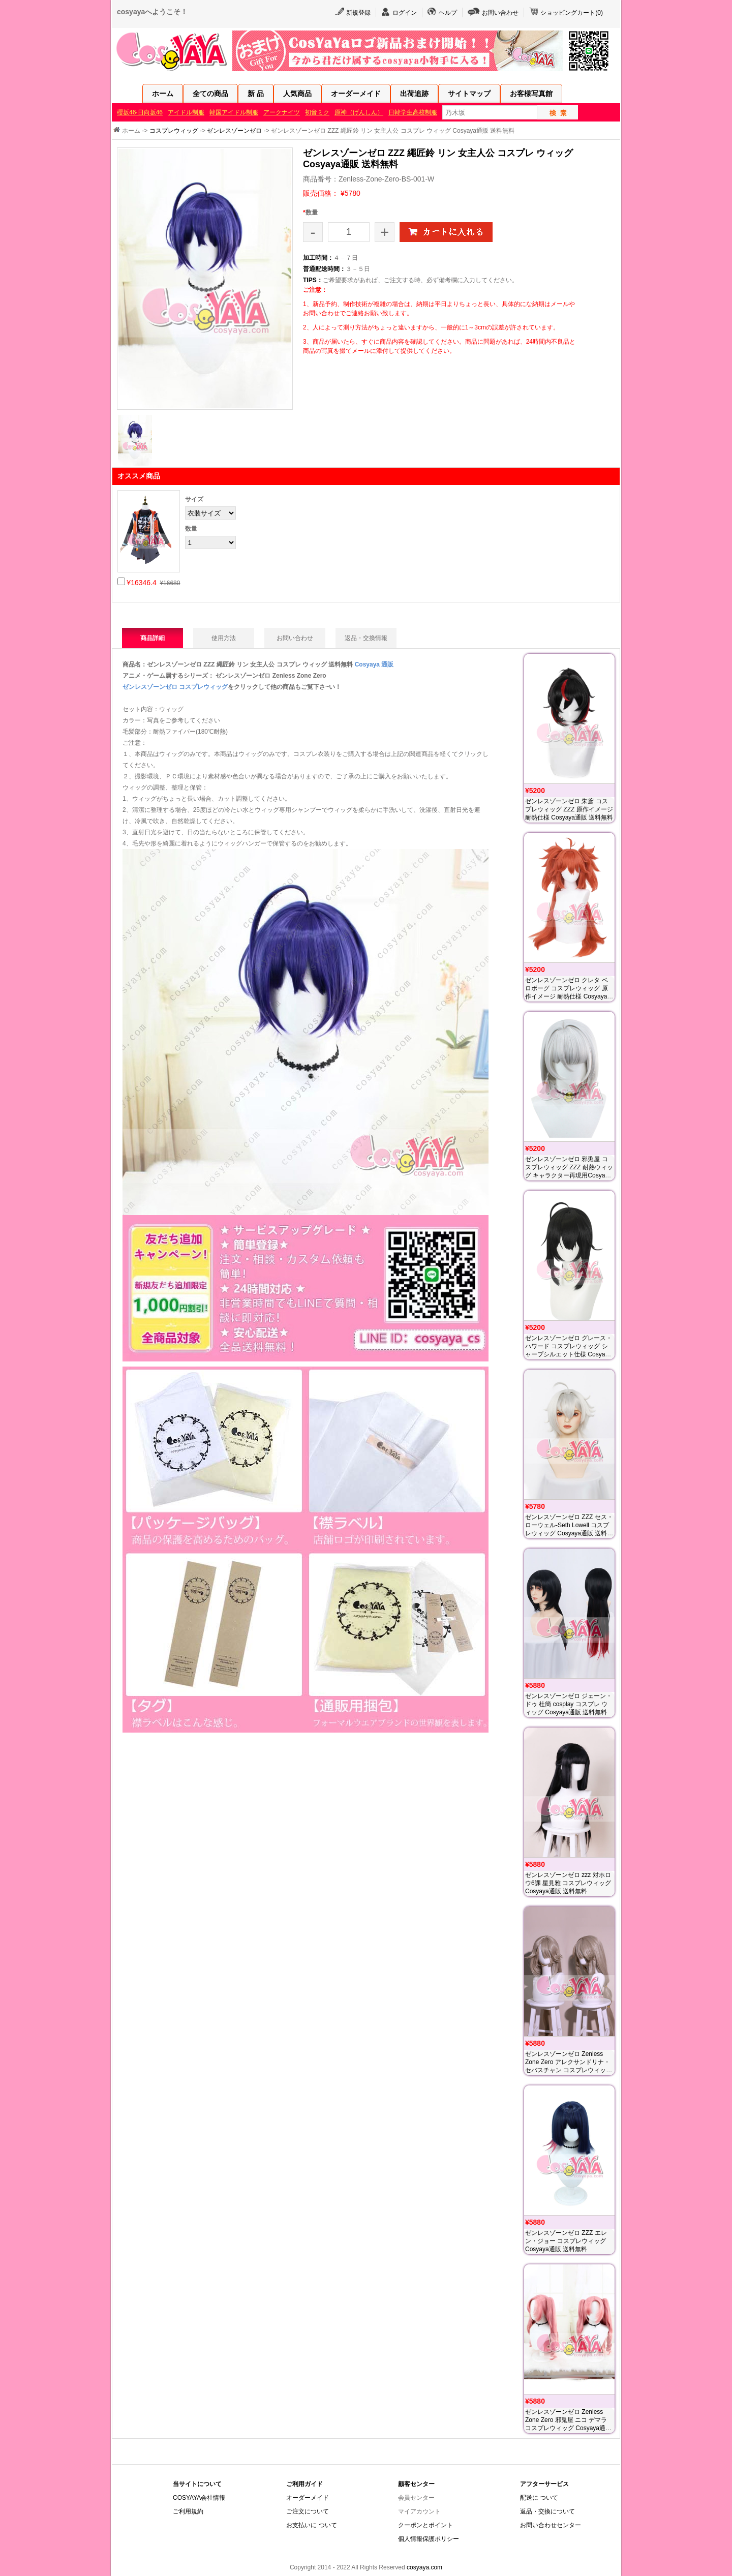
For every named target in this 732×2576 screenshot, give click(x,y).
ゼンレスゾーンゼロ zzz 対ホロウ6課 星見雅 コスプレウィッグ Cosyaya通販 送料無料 (568, 1883)
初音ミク (317, 112)
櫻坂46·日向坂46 (140, 112)
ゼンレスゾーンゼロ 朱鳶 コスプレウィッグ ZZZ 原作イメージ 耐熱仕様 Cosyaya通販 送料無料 (569, 809)
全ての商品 (210, 93)
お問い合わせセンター (550, 2525)
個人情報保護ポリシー (428, 2538)
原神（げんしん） (358, 112)
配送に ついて (539, 2497)
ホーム (162, 93)
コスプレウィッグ (173, 130)
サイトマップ (469, 93)
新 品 (256, 93)
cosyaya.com (424, 2567)
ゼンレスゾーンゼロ (234, 130)
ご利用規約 (188, 2511)
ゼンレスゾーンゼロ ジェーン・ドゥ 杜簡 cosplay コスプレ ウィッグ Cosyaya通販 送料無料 (568, 1704)
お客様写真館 (531, 93)
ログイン (404, 12)
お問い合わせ (500, 12)
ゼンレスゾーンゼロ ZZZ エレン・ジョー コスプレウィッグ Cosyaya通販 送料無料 (566, 2241)
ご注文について (307, 2511)
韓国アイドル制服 (233, 112)
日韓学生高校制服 (412, 112)
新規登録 (358, 12)
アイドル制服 (186, 112)
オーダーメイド (356, 93)
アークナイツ (281, 112)
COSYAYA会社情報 (199, 2497)
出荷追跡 (414, 93)
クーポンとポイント (425, 2525)
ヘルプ (448, 12)
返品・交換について (547, 2511)
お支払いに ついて (311, 2525)
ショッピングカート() (571, 12)
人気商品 (297, 93)
